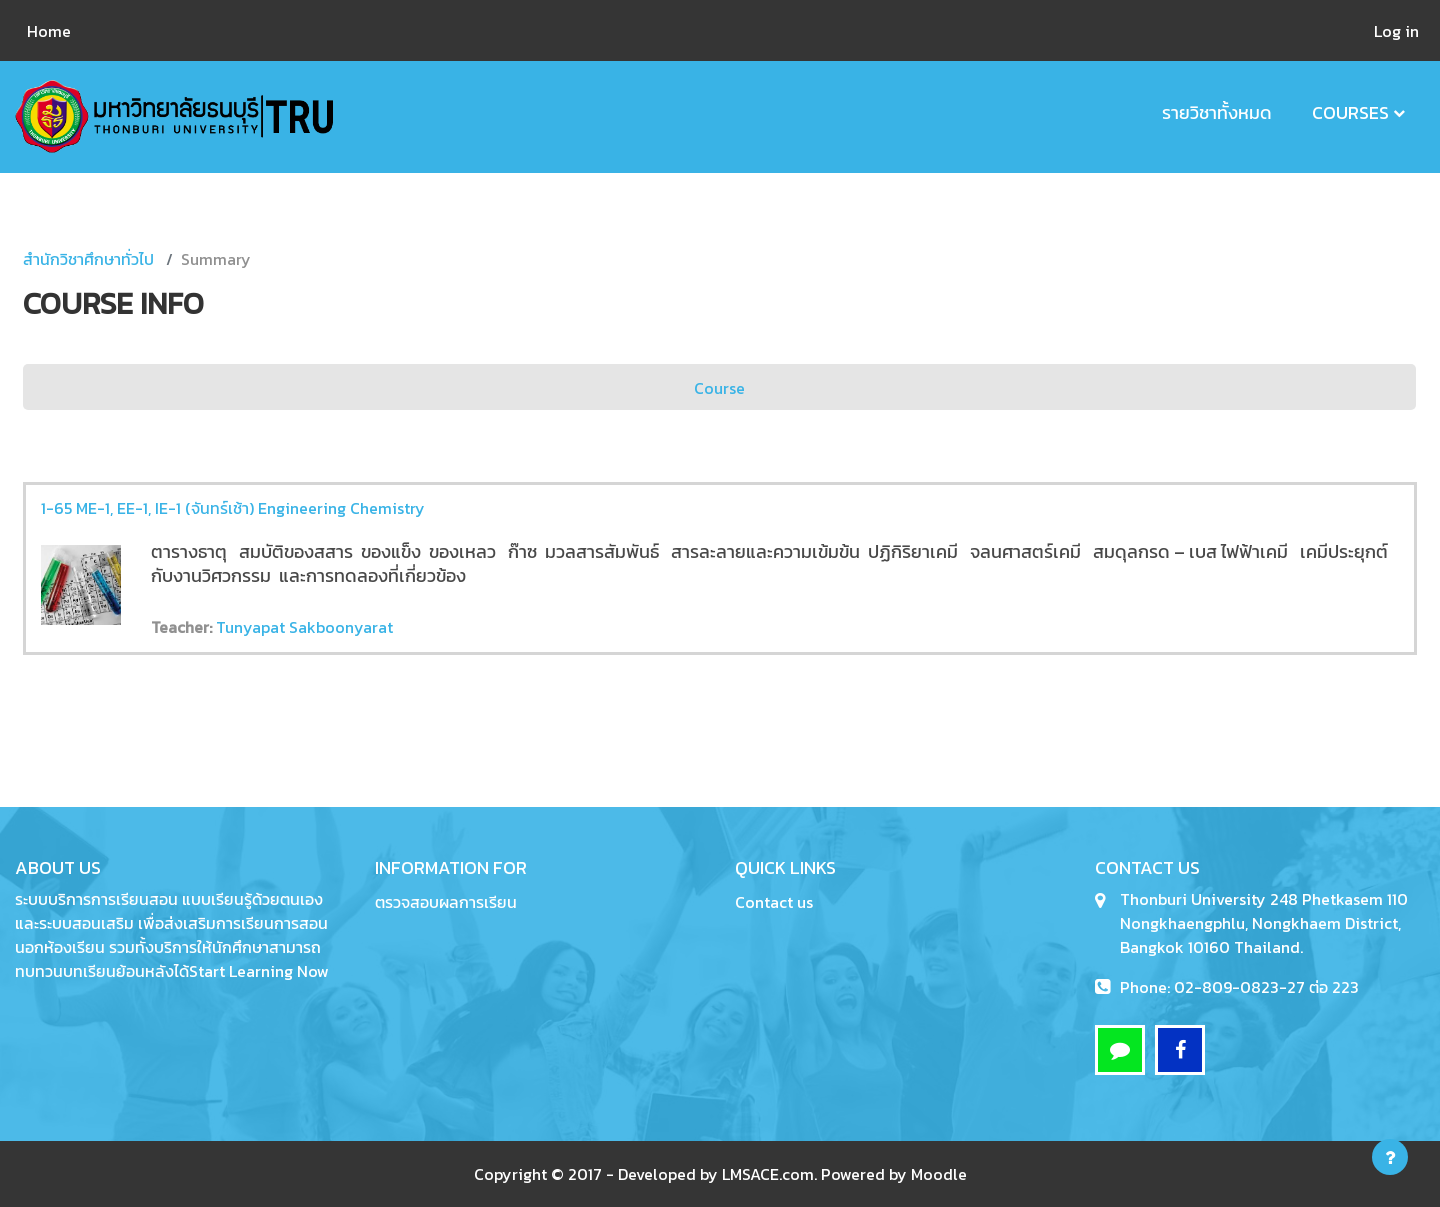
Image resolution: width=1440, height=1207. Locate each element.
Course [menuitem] (719, 388)
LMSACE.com (768, 1174)
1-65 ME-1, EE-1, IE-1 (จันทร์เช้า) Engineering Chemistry (233, 508)
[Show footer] (1390, 1157)
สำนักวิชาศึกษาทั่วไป (88, 259)
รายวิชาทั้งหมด (1217, 112)
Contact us (774, 902)
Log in (1396, 31)
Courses (1350, 112)
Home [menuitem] (49, 31)
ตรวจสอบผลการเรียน (446, 902)
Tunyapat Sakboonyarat (304, 627)
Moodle (939, 1174)
